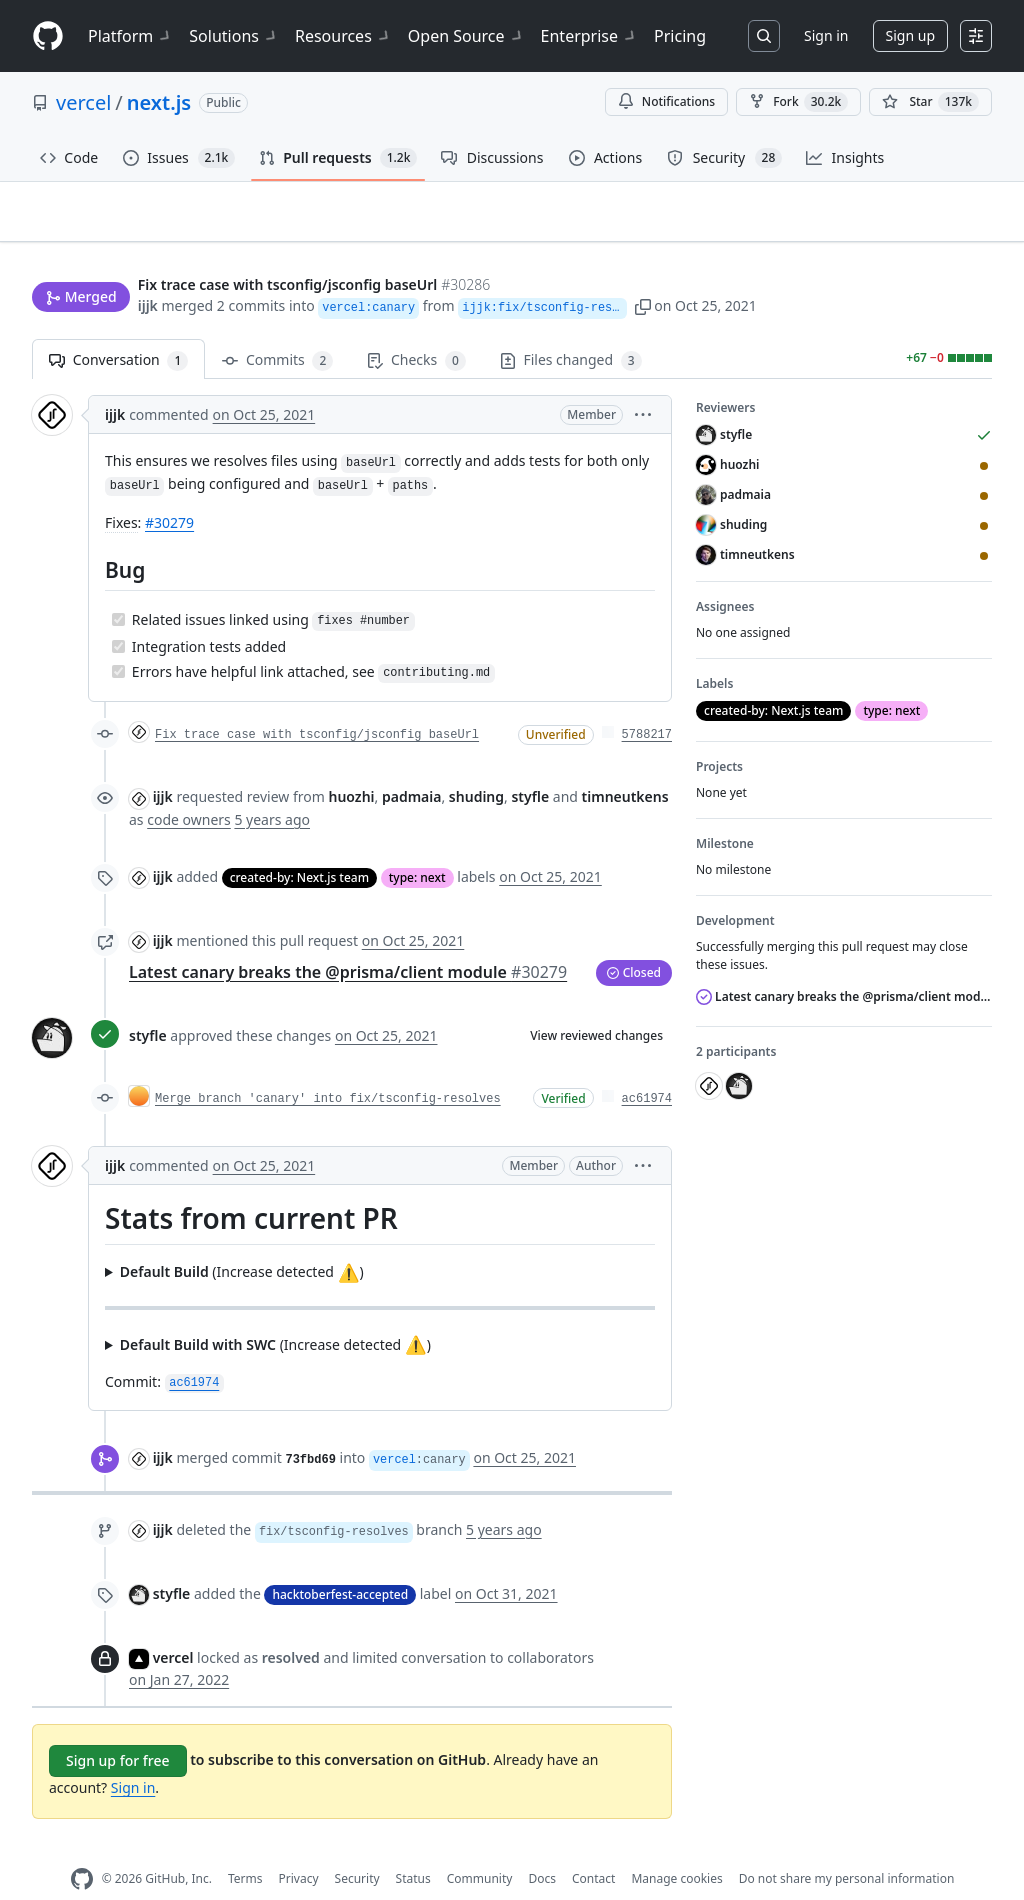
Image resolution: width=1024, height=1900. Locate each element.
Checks (416, 329)
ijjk (148, 267)
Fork (798, 102)
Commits (277, 329)
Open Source (466, 36)
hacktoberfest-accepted (340, 1562)
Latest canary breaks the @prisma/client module (348, 940)
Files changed (571, 329)
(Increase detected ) (242, 1241)
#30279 (169, 491)
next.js (159, 102)
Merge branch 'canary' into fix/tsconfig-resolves (328, 1067)
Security (357, 1847)
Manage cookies (676, 1847)
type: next (417, 845)
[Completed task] (118, 587)
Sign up (910, 35)
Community (480, 1847)
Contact (593, 1847)
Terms (245, 1847)
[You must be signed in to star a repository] (930, 102)
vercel (83, 102)
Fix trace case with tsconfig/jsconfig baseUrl (317, 704)
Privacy (299, 1847)
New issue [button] (930, 225)
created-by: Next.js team (299, 845)
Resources (343, 36)
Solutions (234, 36)
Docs (542, 1847)
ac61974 (647, 1067)
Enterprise (589, 36)
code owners (189, 787)
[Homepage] (48, 36)
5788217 (647, 704)
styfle (148, 1004)
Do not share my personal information (847, 1847)
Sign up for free (118, 1728)
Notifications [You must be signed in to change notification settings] (666, 101)
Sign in (826, 35)
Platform (130, 36)
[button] (667, 267)
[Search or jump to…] (764, 36)
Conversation (118, 329)
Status (413, 1847)
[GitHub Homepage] (82, 1847)
